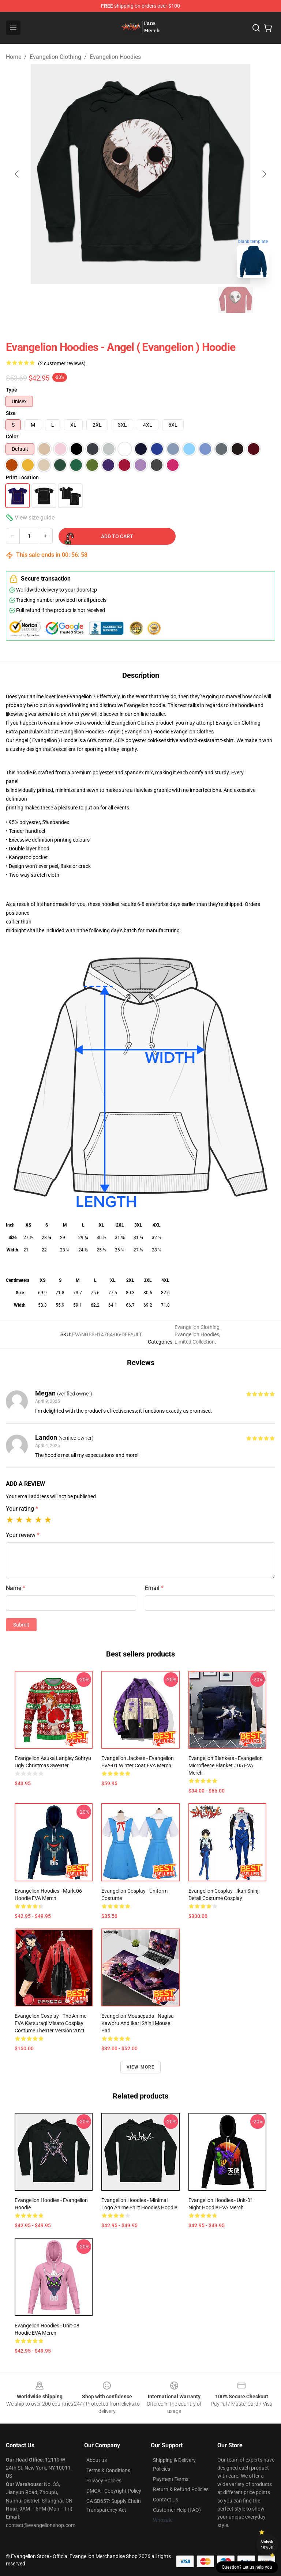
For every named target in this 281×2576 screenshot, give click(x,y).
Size (11, 413)
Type (11, 390)
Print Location (22, 477)
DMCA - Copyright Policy (113, 2491)
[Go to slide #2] (83, 300)
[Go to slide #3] (121, 300)
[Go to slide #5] (197, 300)
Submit (21, 1625)
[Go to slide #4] (159, 300)
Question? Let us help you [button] (247, 2567)
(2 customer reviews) (62, 363)
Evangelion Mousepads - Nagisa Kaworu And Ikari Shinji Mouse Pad (137, 2023)
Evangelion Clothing (55, 56)
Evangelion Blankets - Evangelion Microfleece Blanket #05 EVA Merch (225, 1765)
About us (96, 2460)
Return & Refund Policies (181, 2489)
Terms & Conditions (108, 2470)
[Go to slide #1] (45, 300)
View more (141, 2067)
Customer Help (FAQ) (177, 2510)
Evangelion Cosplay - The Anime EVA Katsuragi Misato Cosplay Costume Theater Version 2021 (50, 2023)
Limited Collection (195, 1342)
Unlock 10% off (267, 2544)
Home (13, 56)
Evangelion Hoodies (115, 56)
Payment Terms (170, 2479)
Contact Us (165, 2500)
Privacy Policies (103, 2481)
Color (12, 436)
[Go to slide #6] (235, 300)
